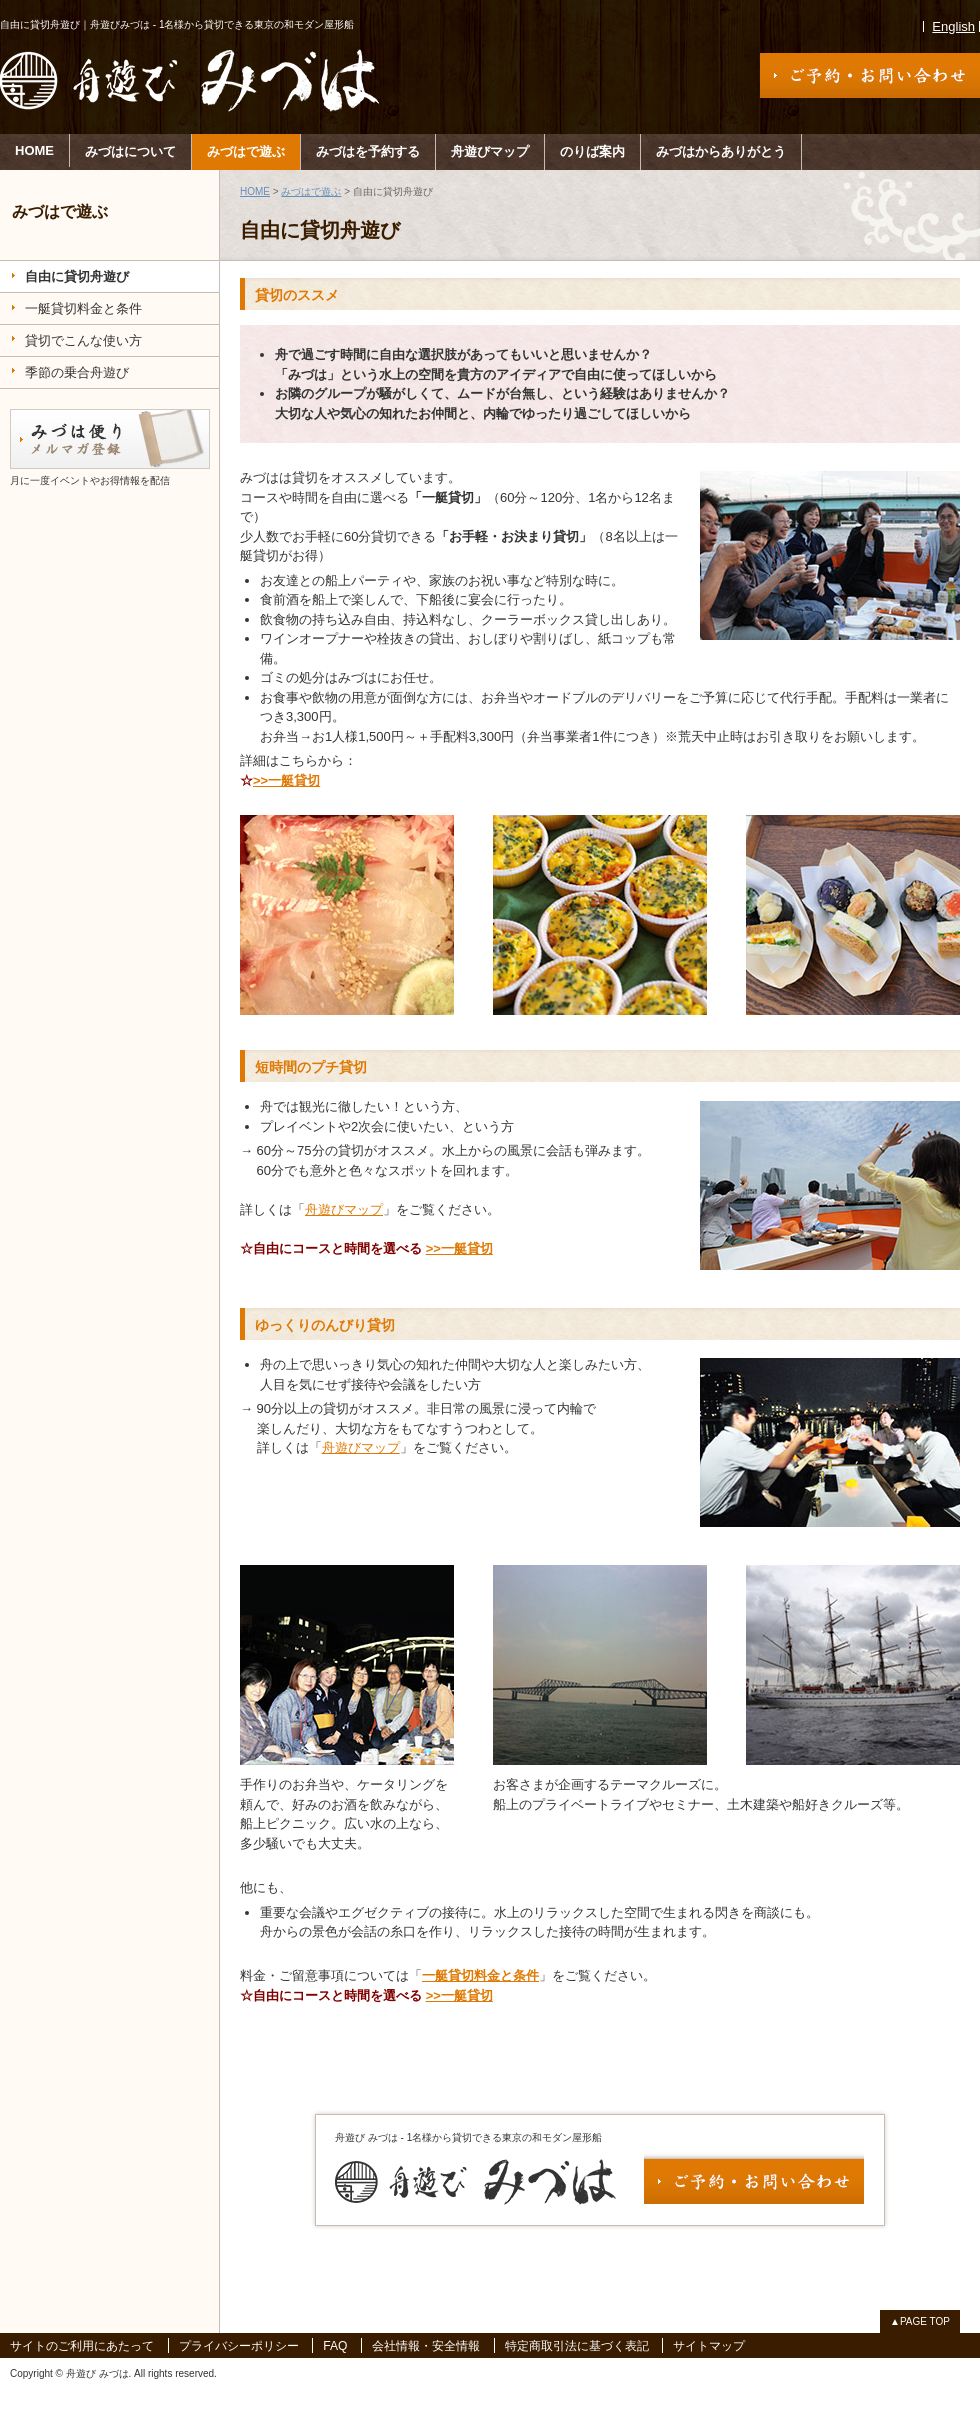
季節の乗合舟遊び (77, 372)
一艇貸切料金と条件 (480, 1975)
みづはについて (130, 151)
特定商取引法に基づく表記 (577, 2346)
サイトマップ (709, 2346)
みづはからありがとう (721, 151)
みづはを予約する (368, 151)
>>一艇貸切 (286, 780)
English (953, 26)
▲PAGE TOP (920, 2321)
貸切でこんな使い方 (83, 340)
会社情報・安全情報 (426, 2346)
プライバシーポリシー (239, 2346)
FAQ (335, 2346)
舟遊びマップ (490, 151)
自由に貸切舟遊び (77, 276)
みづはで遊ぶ (246, 151)
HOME (34, 150)
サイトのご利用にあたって (82, 2346)
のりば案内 (592, 151)
